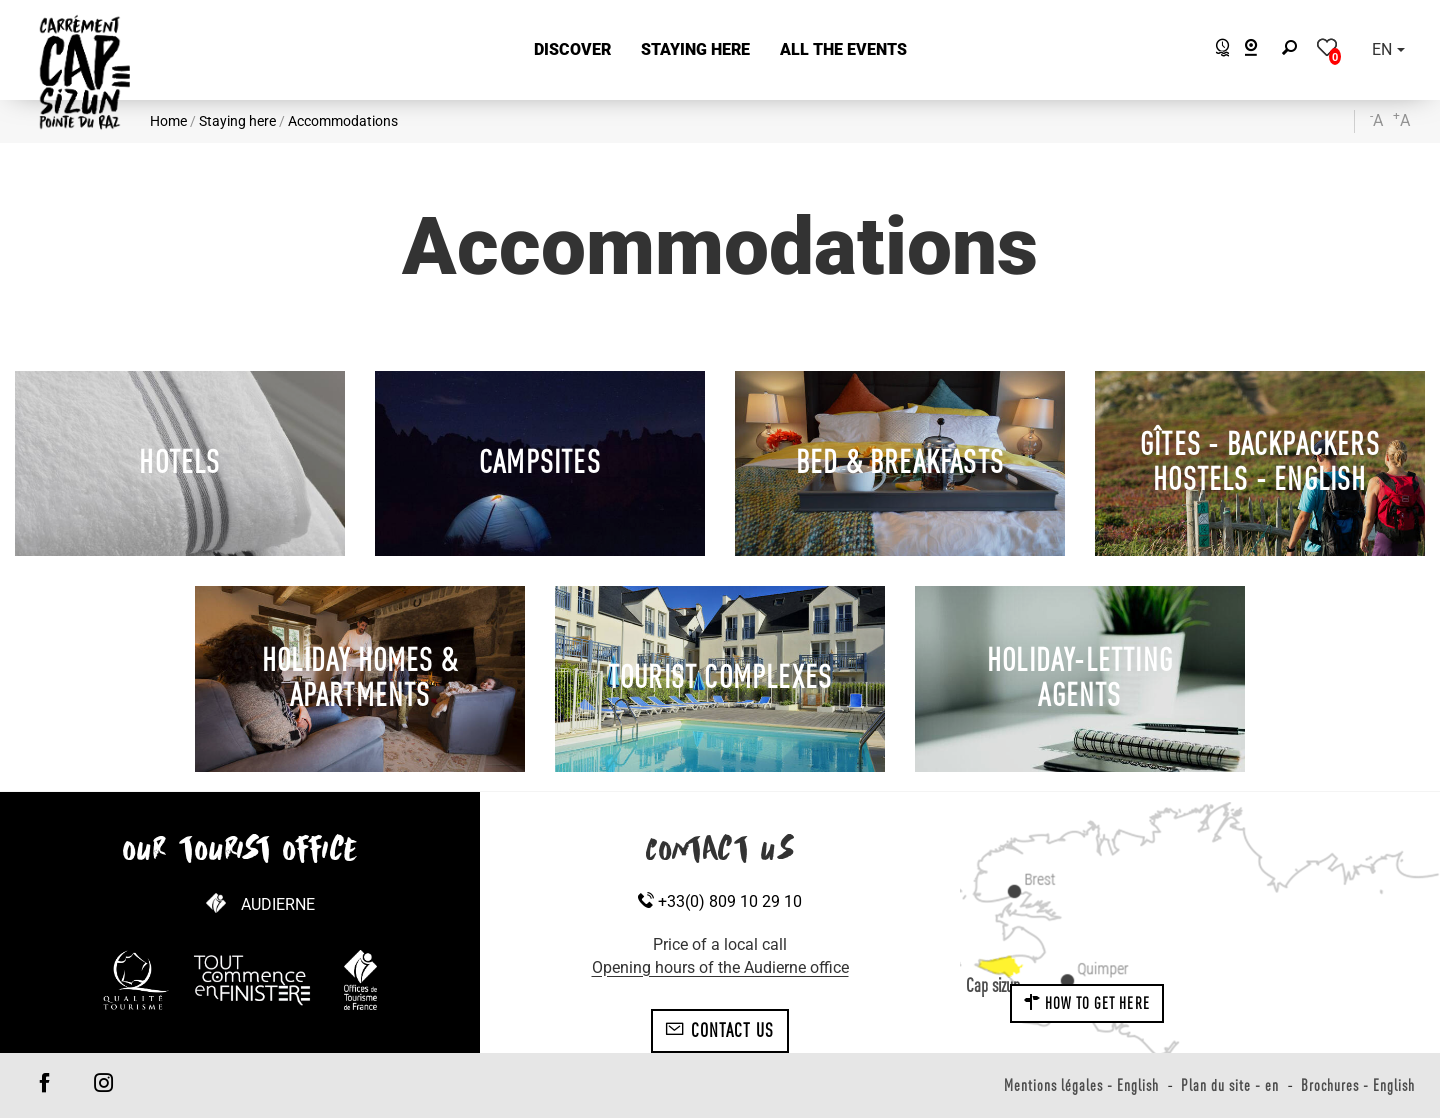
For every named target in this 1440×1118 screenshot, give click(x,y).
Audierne (278, 904)
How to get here (1087, 1003)
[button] (572, 50)
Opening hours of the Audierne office (720, 967)
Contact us (719, 1030)
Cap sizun (993, 985)
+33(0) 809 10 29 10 (720, 901)
